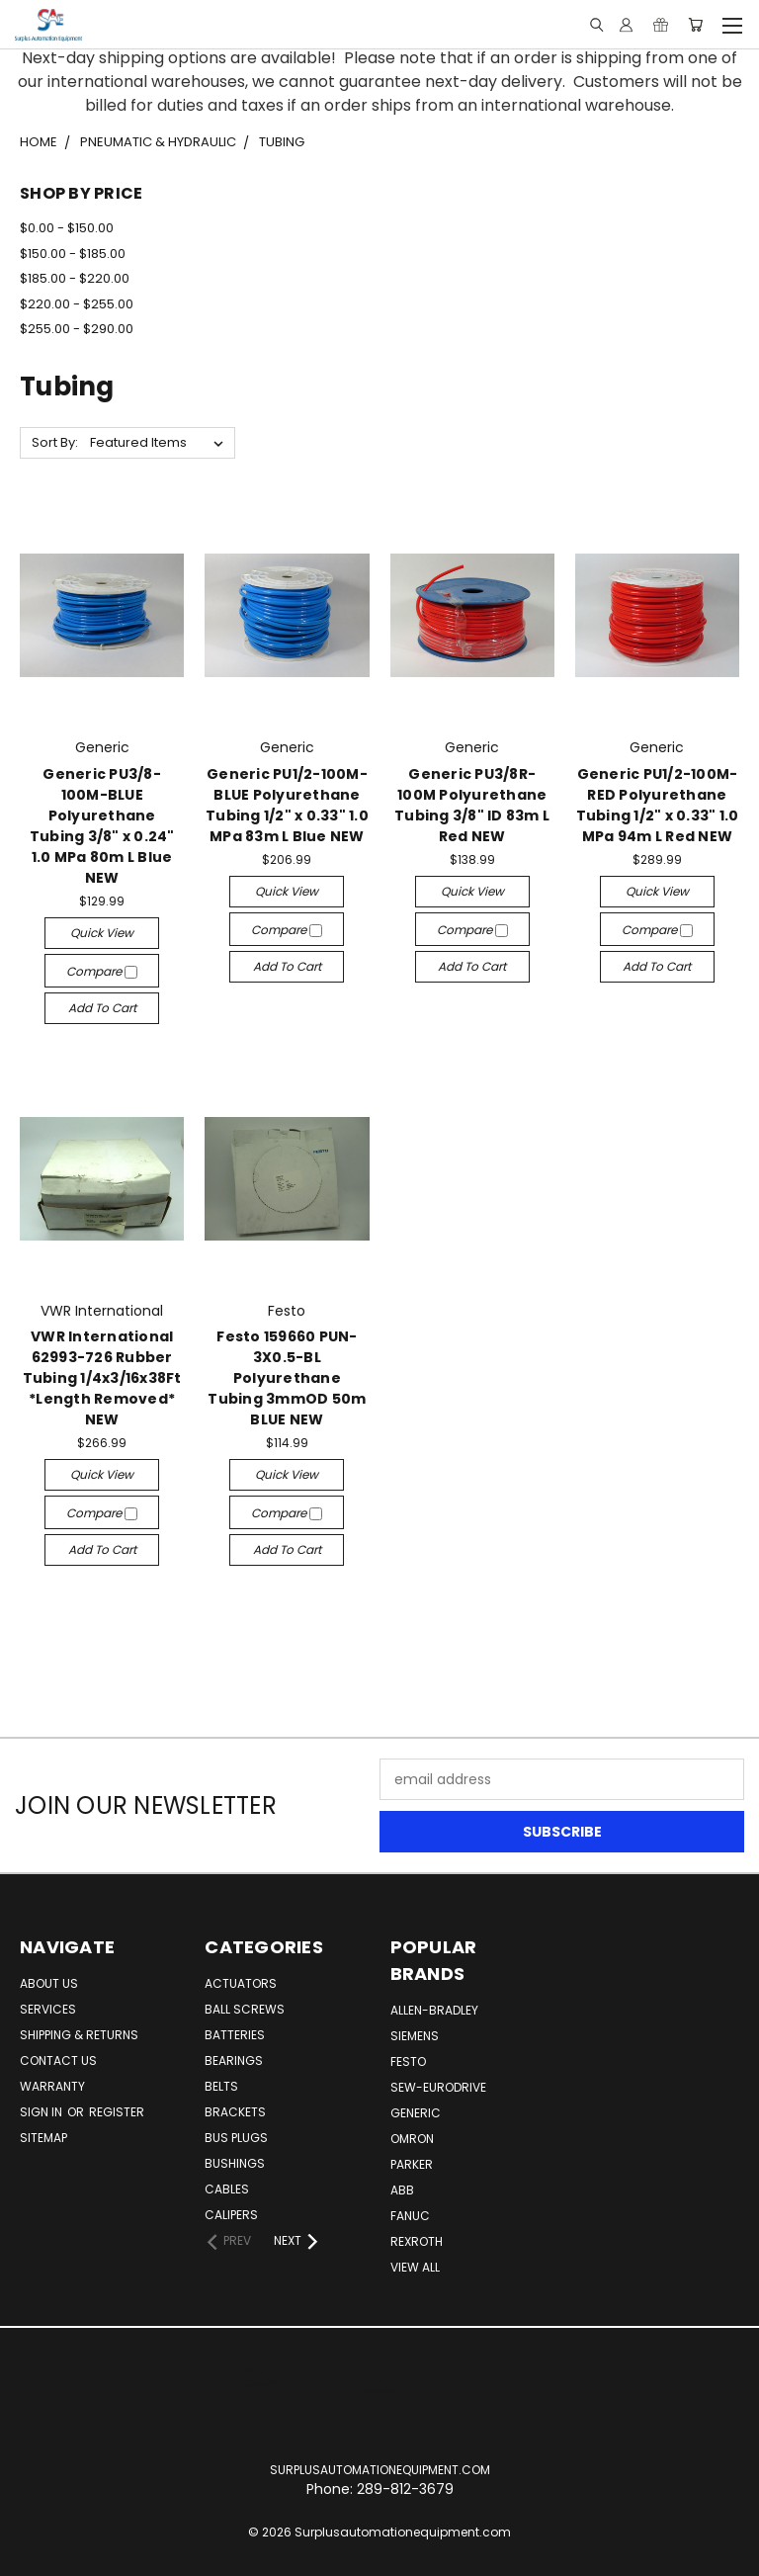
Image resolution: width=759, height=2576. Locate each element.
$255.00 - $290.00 (76, 328)
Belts (221, 2086)
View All (415, 2267)
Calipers (231, 2214)
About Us (49, 1983)
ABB (402, 2190)
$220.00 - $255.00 (76, 304)
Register (116, 2112)
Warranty (52, 2086)
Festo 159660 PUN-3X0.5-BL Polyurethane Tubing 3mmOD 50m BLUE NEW (287, 1378)
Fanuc (410, 2215)
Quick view (101, 932)
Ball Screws (245, 2009)
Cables (227, 2189)
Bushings (235, 2163)
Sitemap (43, 2137)
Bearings (234, 2060)
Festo (408, 2061)
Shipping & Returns (79, 2034)
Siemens (414, 2035)
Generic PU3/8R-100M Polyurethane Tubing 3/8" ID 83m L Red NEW (471, 805)
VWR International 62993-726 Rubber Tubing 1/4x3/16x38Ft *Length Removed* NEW (102, 1378)
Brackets (235, 2112)
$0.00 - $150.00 (67, 227)
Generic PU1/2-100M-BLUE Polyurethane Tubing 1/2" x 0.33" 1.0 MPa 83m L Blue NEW (287, 805)
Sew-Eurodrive (438, 2087)
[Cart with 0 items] (695, 25)
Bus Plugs (236, 2137)
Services (48, 2009)
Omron (412, 2138)
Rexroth (416, 2241)
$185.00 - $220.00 (74, 278)
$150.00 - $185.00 (73, 253)
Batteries (235, 2034)
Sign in (42, 2112)
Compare (101, 971)
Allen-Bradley (434, 2010)
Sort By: (55, 442)
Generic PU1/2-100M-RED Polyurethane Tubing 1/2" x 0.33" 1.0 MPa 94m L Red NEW (657, 805)
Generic (415, 2112)
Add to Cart (102, 1007)
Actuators (241, 1983)
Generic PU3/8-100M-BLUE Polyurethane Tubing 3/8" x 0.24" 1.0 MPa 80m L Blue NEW (102, 826)
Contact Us (58, 2060)
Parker (411, 2164)
